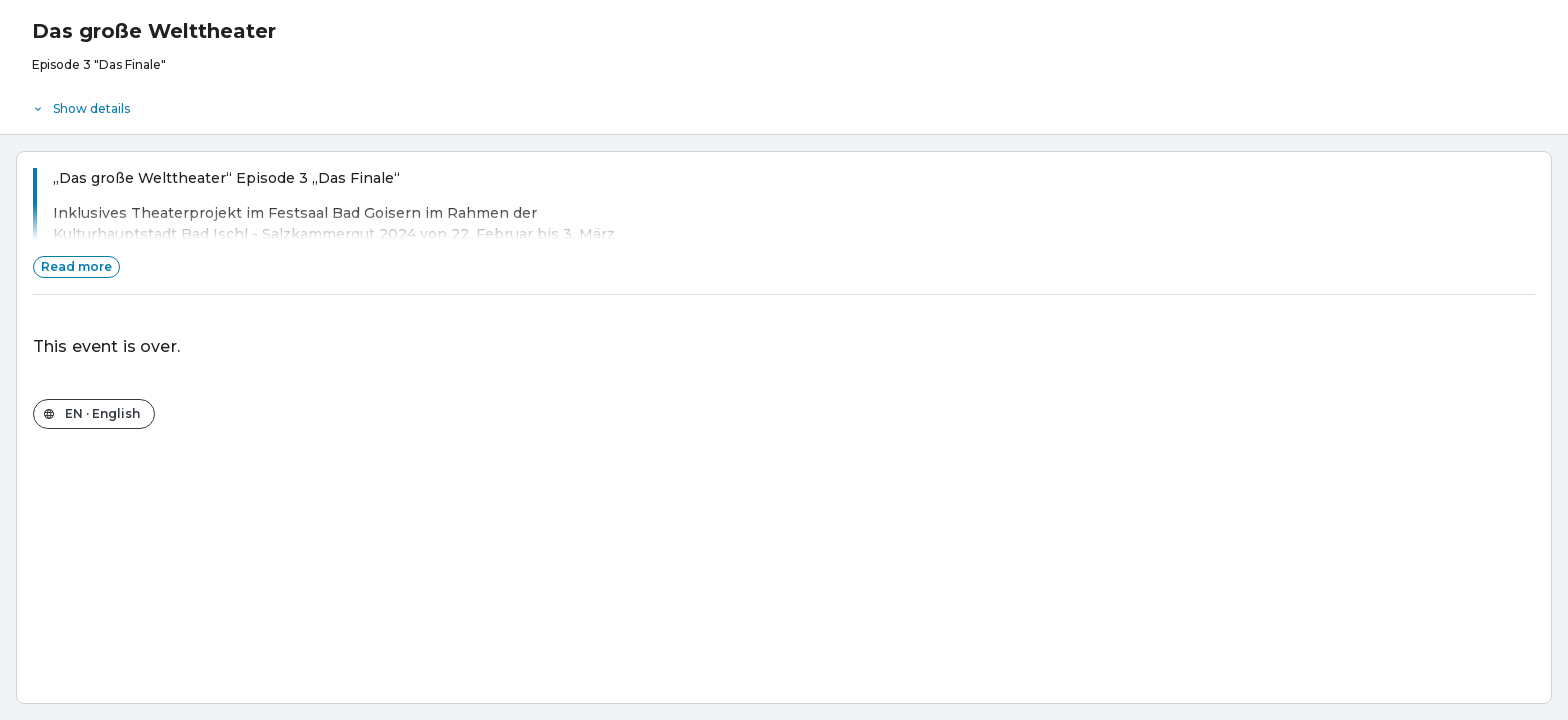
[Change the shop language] (94, 414)
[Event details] (784, 104)
